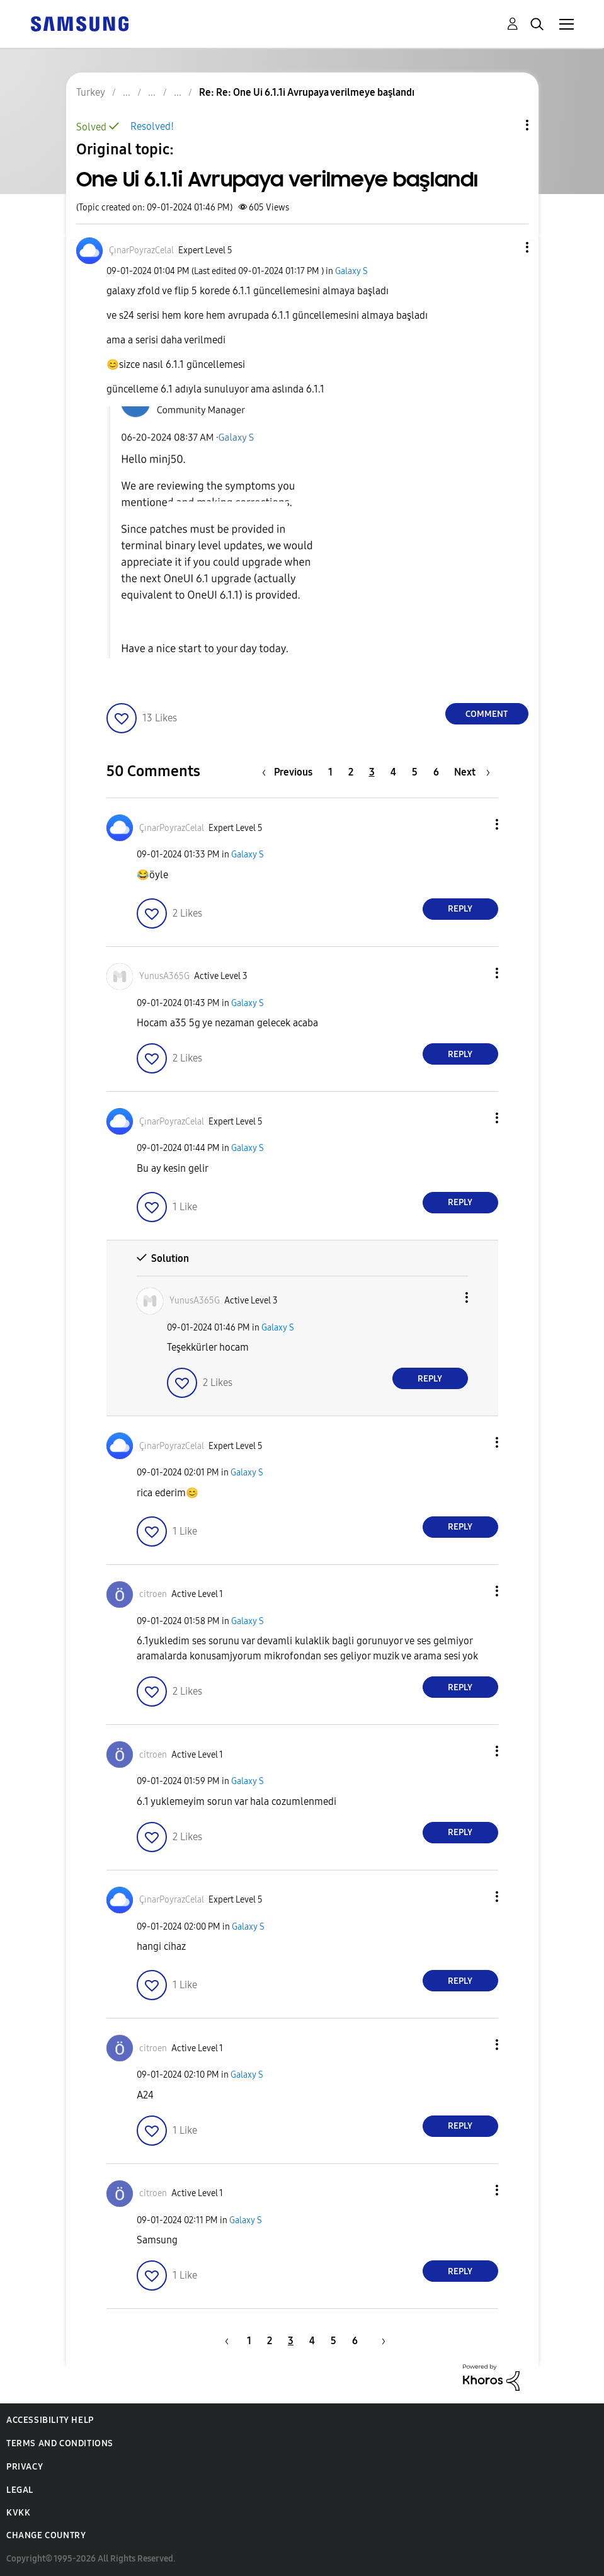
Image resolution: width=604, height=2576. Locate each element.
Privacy (24, 2466)
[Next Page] (472, 772)
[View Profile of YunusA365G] (164, 976)
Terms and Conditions (59, 2443)
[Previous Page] (290, 772)
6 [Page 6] (436, 772)
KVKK (18, 2512)
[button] (505, 247)
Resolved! (152, 126)
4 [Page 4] (393, 772)
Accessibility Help (50, 2420)
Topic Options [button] (505, 125)
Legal (19, 2490)
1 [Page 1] (330, 772)
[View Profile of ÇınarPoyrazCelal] (141, 250)
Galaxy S (351, 271)
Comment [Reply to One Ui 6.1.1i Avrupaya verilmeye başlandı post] (486, 714)
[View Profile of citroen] (153, 1594)
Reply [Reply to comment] (460, 908)
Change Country (46, 2535)
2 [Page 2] (350, 772)
